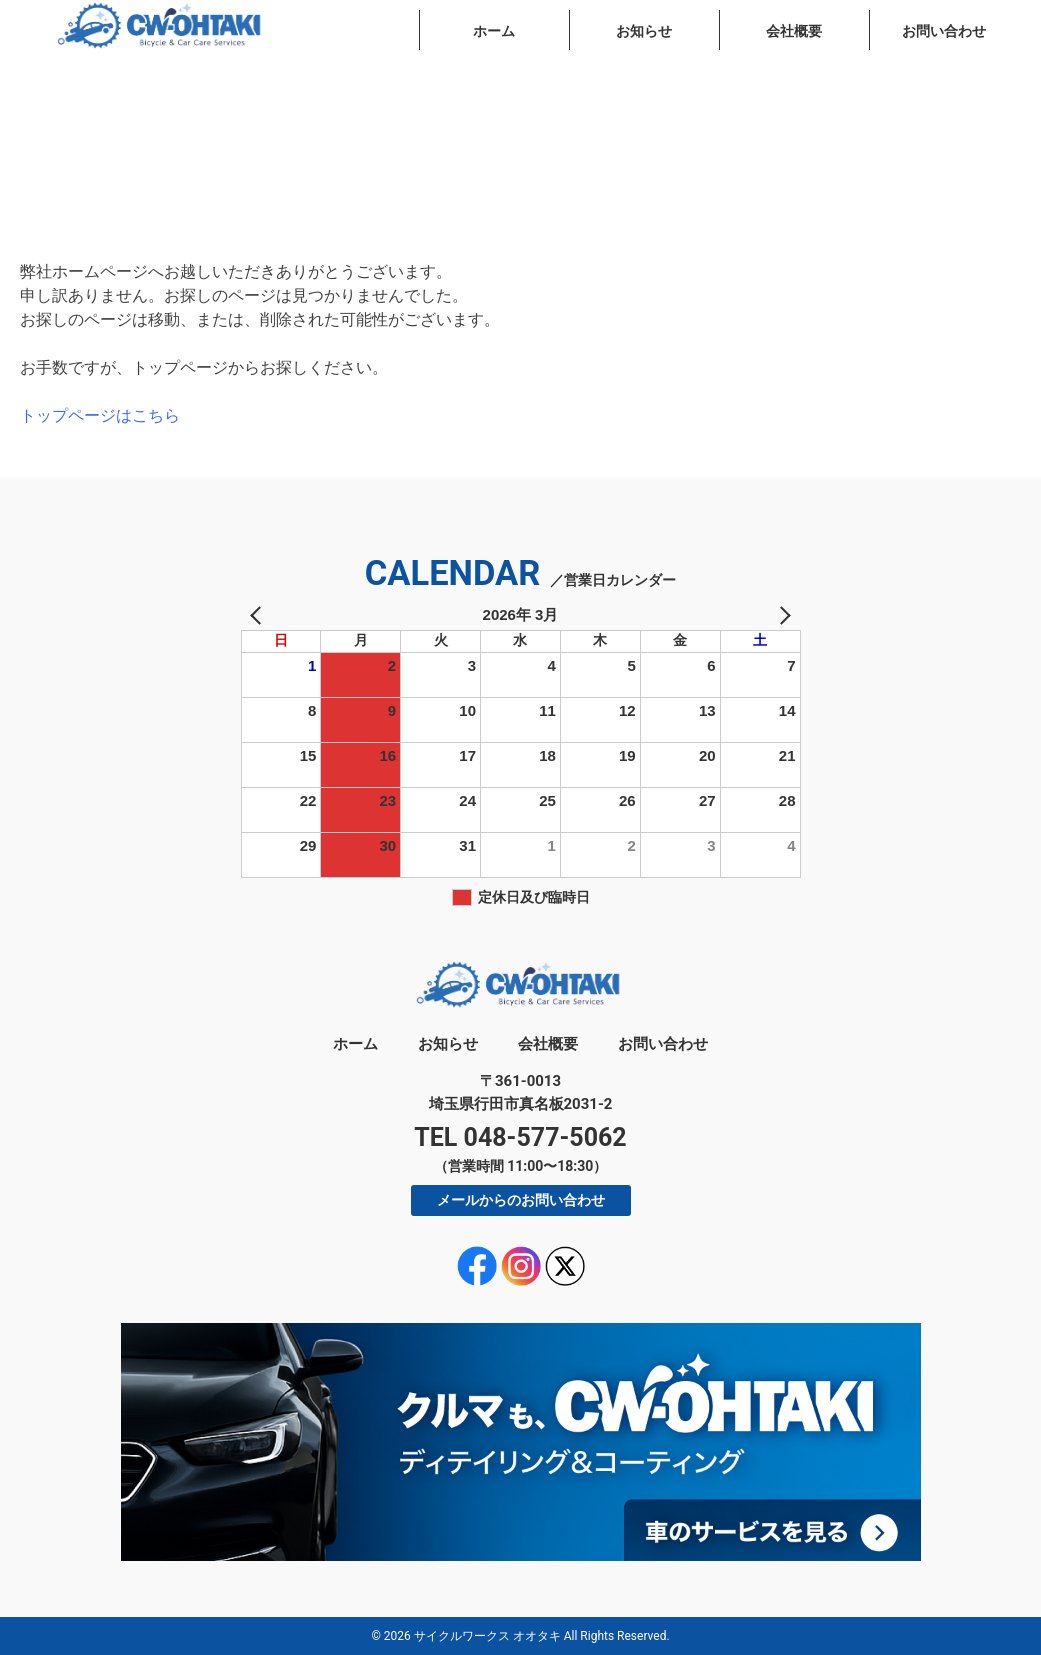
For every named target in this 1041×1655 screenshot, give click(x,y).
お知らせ (644, 31)
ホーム (494, 31)
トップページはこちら (100, 415)
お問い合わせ (944, 31)
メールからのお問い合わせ (521, 1200)
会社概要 (794, 31)
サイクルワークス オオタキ (487, 1636)
